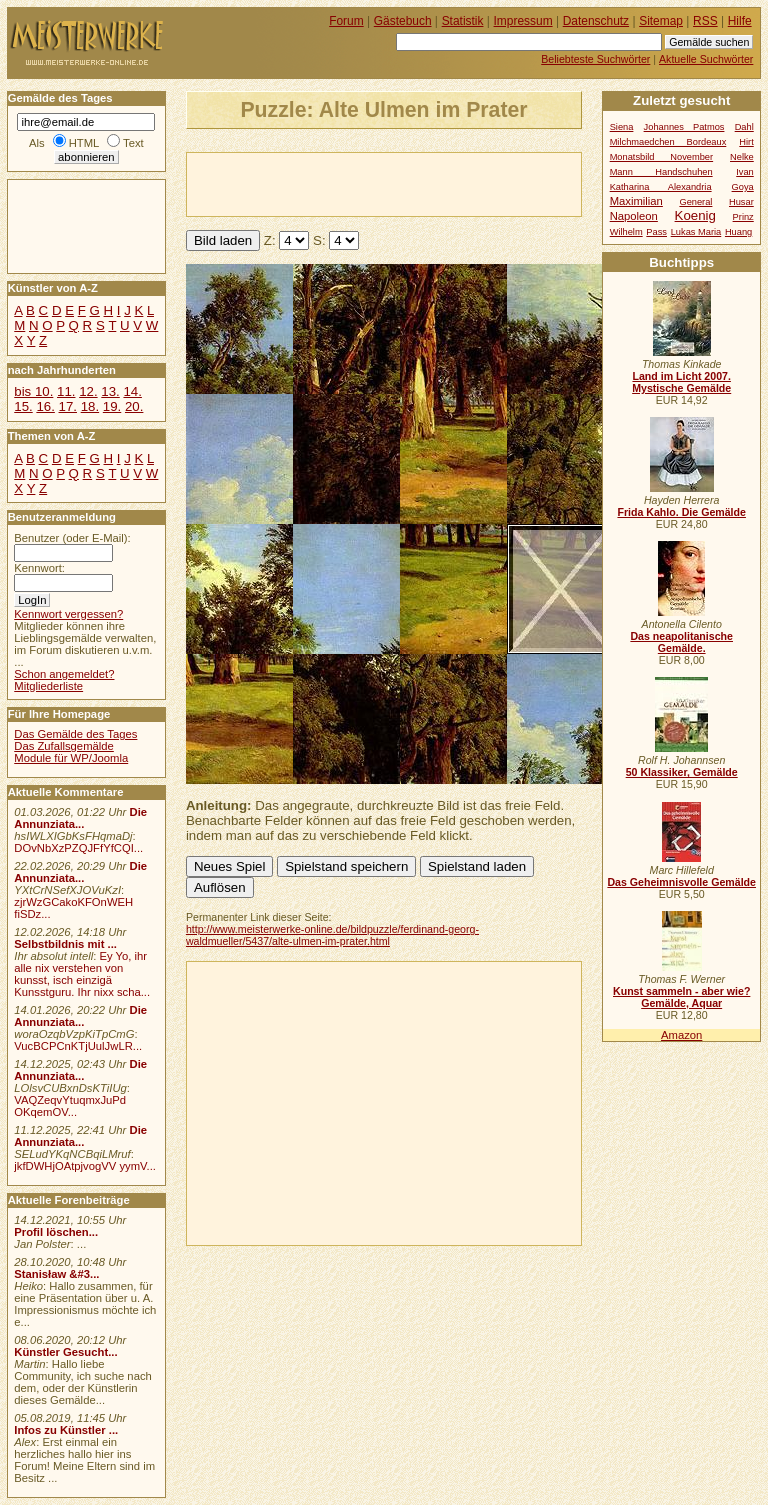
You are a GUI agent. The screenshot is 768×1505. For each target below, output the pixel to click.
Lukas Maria (696, 232)
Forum (346, 21)
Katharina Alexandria (661, 187)
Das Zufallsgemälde (64, 746)
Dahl (744, 127)
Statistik (463, 21)
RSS (705, 21)
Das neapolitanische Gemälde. (681, 642)
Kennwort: (39, 568)
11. (66, 391)
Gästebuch (403, 21)
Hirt (746, 142)
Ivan (745, 172)
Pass (656, 232)
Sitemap (661, 21)
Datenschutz (596, 21)
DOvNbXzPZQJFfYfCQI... (78, 848)
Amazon (681, 1035)
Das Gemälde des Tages (75, 734)
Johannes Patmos (684, 127)
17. (68, 406)
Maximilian (636, 201)
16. (45, 406)
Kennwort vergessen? (68, 614)
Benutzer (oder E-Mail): (72, 538)
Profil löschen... (56, 1232)
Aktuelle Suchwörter (706, 59)
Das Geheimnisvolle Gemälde (681, 882)
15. (23, 406)
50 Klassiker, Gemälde (682, 772)
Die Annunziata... (80, 818)
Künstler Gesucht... (65, 1352)
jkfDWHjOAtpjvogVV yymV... (85, 1166)
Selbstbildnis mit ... (65, 944)
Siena (622, 127)
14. (132, 391)
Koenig (695, 215)
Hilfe (740, 21)
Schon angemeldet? (64, 674)
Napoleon (634, 216)
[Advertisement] (421, 183)
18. (90, 406)
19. (112, 406)
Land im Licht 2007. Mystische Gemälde (681, 382)
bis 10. (33, 391)
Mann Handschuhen (661, 172)
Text (133, 143)
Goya (743, 187)
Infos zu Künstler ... (66, 1430)
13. (110, 391)
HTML (84, 143)
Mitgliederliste (48, 686)
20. (134, 406)
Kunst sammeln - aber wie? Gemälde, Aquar (681, 997)
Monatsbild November (661, 157)
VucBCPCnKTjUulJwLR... (78, 1046)
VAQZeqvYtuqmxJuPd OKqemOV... (70, 1106)
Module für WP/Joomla (71, 758)
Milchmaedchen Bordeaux (668, 142)
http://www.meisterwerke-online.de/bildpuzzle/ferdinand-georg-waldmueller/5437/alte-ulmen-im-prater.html (332, 935)
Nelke (742, 157)
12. (88, 391)
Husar (741, 202)
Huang (738, 232)
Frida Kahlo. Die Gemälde (681, 512)
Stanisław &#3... (56, 1274)
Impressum (523, 21)
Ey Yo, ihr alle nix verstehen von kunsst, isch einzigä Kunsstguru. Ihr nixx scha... (82, 974)
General (695, 202)
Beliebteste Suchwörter (595, 59)
